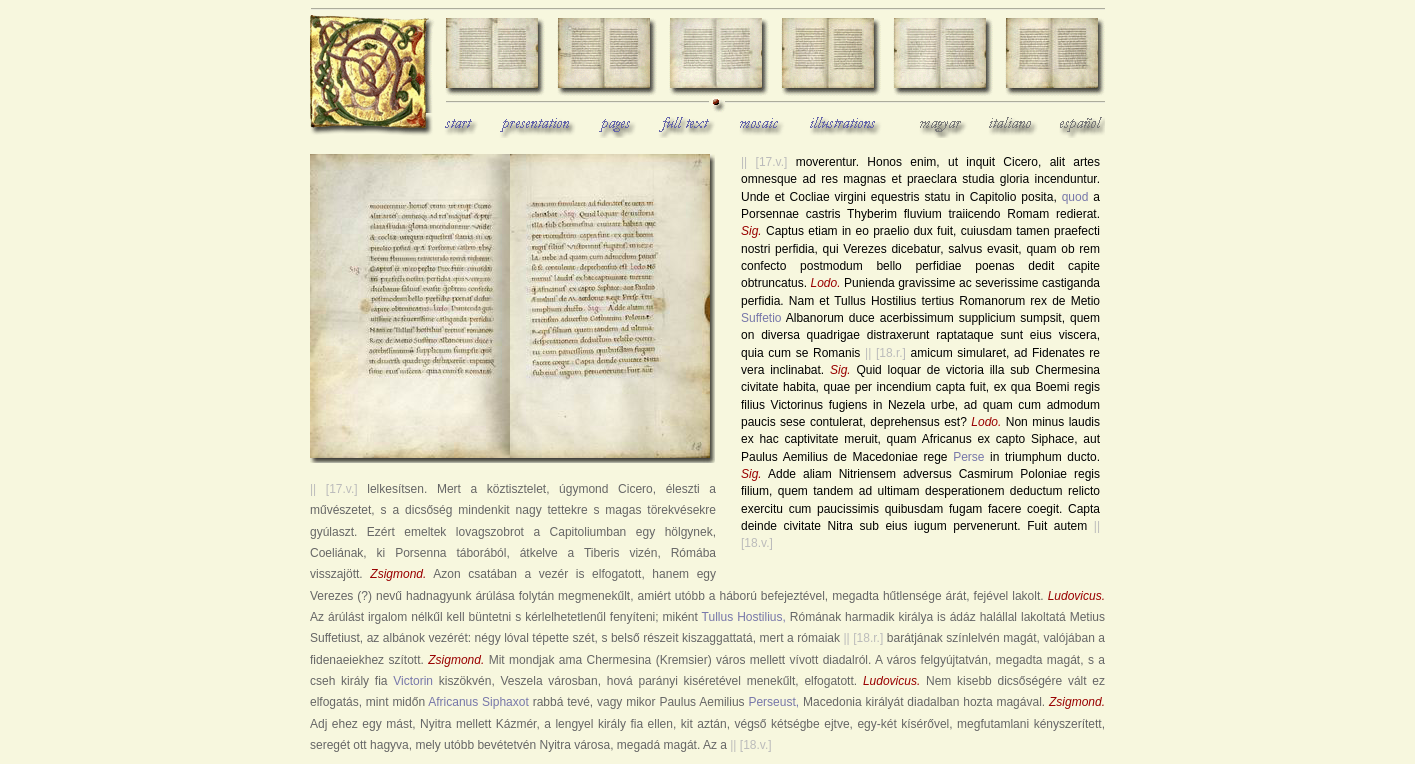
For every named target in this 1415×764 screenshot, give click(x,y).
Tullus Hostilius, (744, 617)
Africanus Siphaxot (478, 702)
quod (1075, 197)
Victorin (413, 681)
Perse (968, 457)
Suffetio (761, 318)
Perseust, (773, 702)
